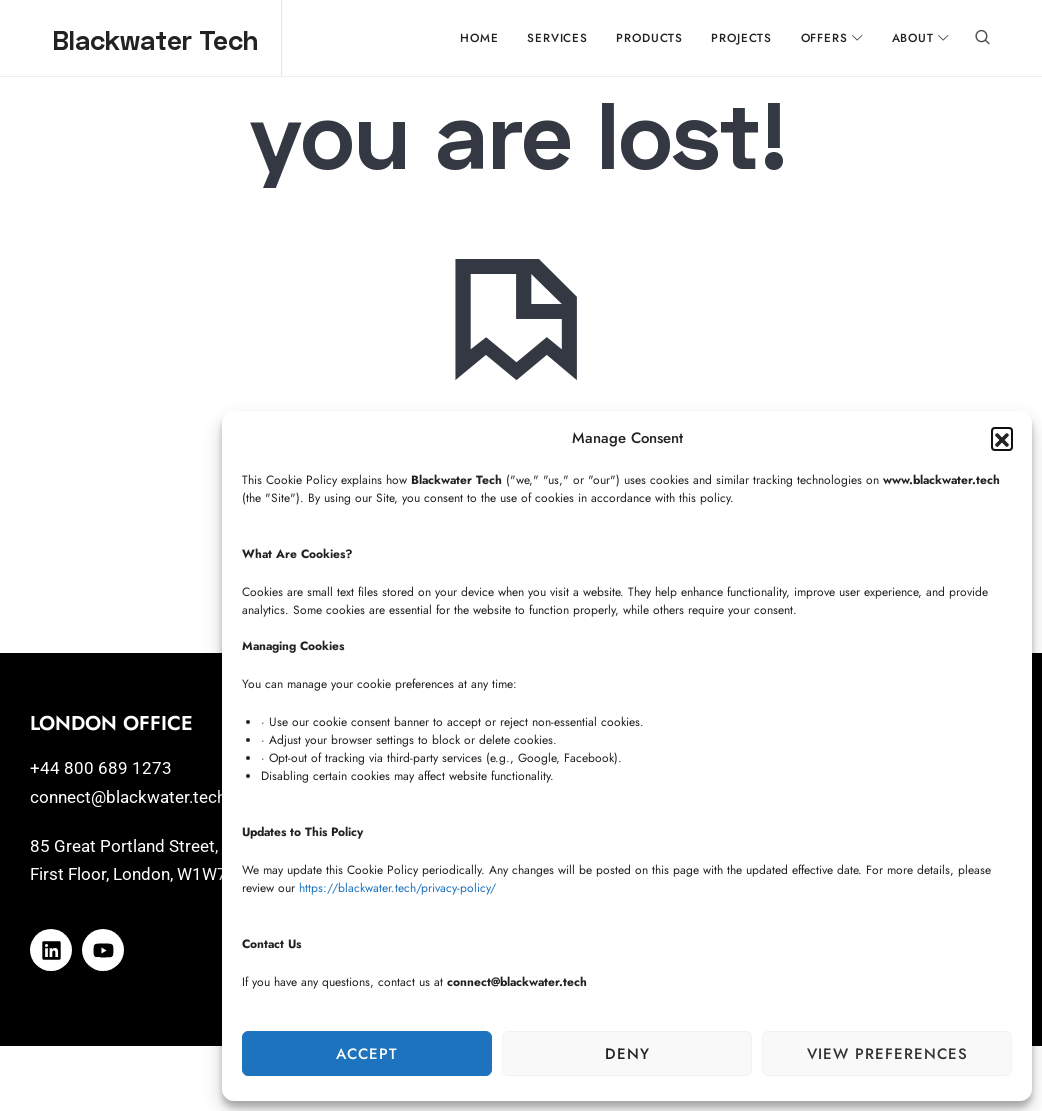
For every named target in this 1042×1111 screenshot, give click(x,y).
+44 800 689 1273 (101, 772)
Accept (367, 1054)
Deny (627, 1054)
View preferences (887, 1054)
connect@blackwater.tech (128, 801)
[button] (1002, 438)
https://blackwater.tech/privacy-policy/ (397, 888)
